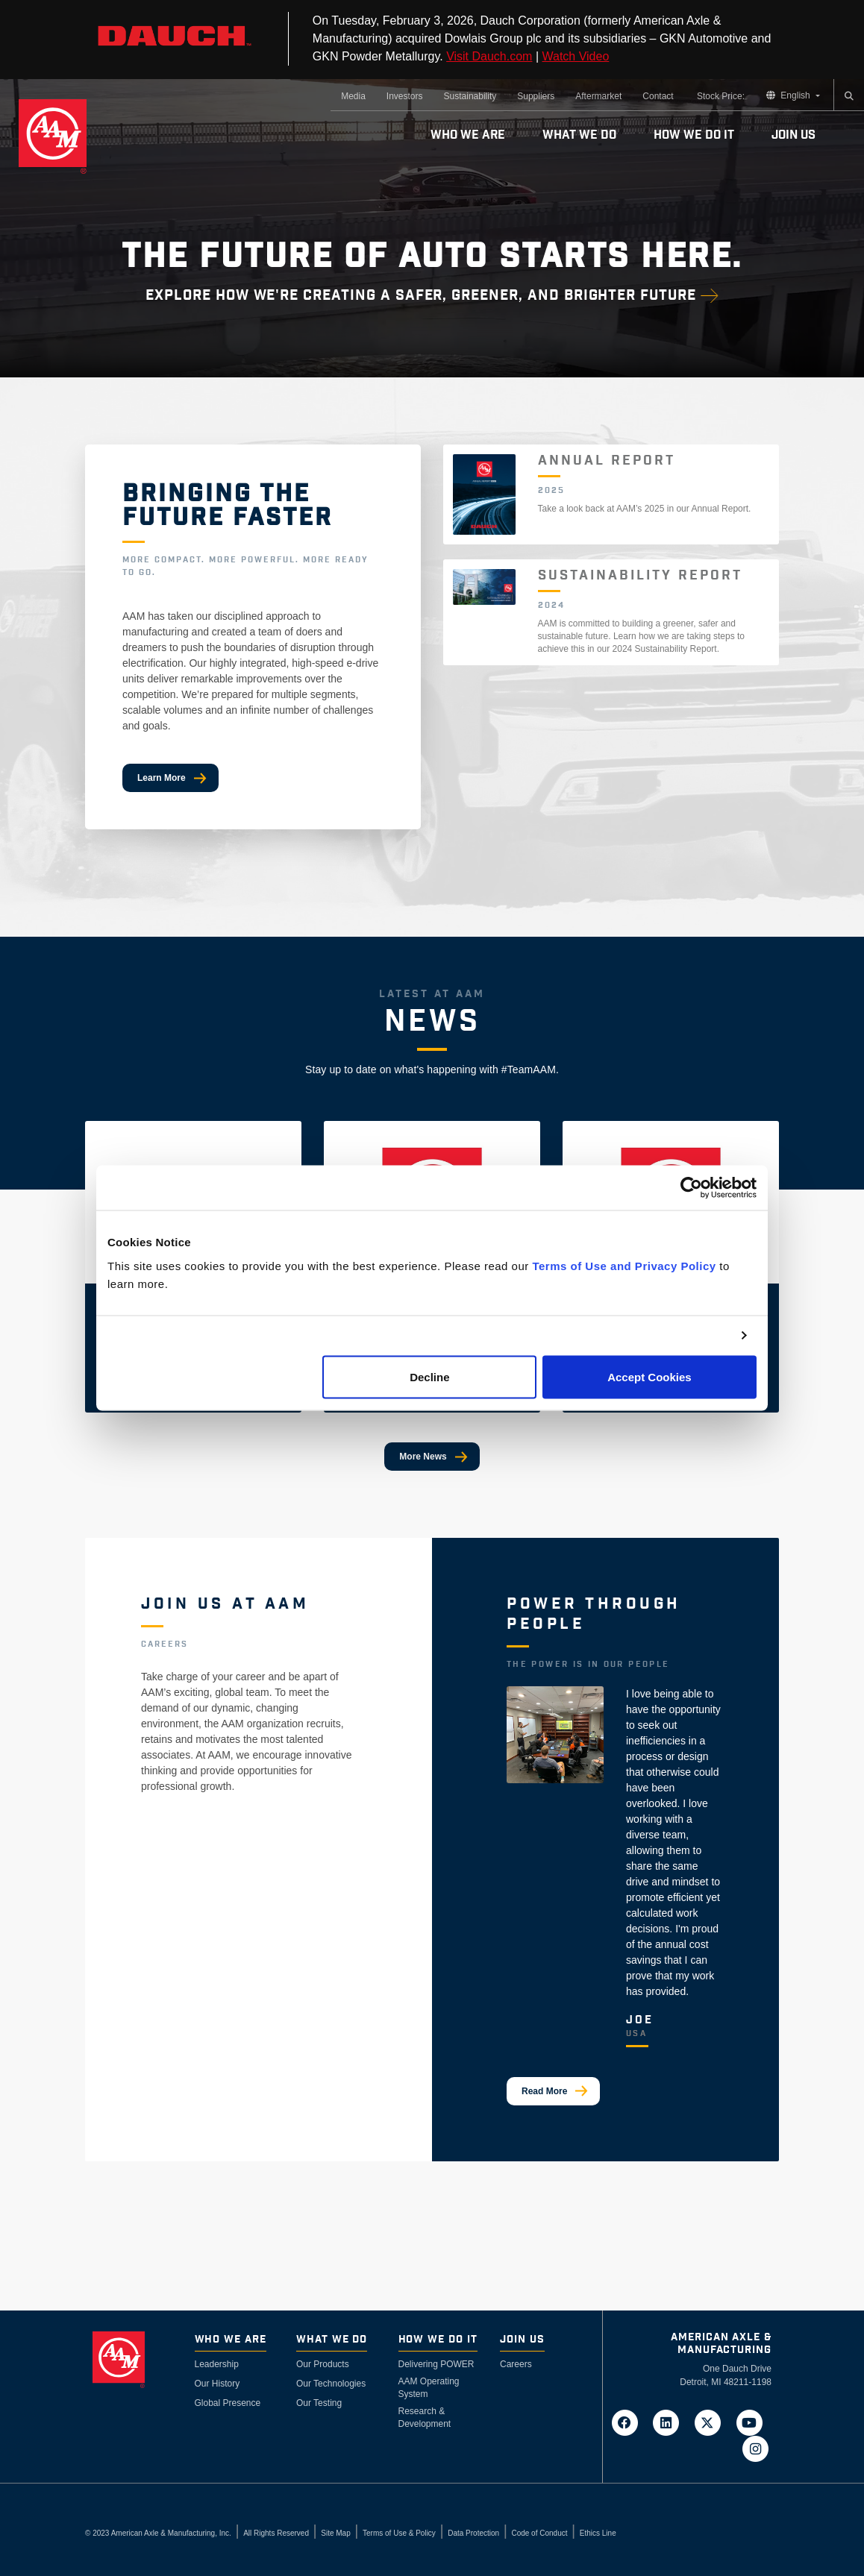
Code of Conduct (539, 2533)
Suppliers (535, 96)
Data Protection (473, 2533)
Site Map (335, 2533)
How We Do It (694, 135)
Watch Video (575, 56)
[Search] (849, 96)
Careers (516, 2364)
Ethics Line (598, 2533)
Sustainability (470, 96)
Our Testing (319, 2403)
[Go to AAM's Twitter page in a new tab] (712, 2422)
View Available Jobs (198, 1838)
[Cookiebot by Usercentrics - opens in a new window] (691, 1188)
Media (353, 96)
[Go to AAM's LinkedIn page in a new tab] (671, 2422)
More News (422, 1456)
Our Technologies (331, 2383)
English (789, 95)
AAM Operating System (429, 2387)
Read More (544, 2091)
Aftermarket (598, 96)
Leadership (217, 2364)
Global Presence (228, 2403)
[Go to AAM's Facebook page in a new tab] (629, 2422)
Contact (657, 96)
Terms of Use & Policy (399, 2533)
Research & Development (424, 2417)
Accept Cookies (649, 1376)
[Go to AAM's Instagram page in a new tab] (755, 2448)
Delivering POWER (436, 2364)
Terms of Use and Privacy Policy (624, 1265)
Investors (404, 96)
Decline (429, 1376)
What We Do (579, 135)
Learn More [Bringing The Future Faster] (161, 778)
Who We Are (468, 135)
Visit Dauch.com (489, 56)
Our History (217, 2383)
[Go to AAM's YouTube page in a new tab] (752, 2422)
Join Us (793, 135)
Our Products (322, 2364)
